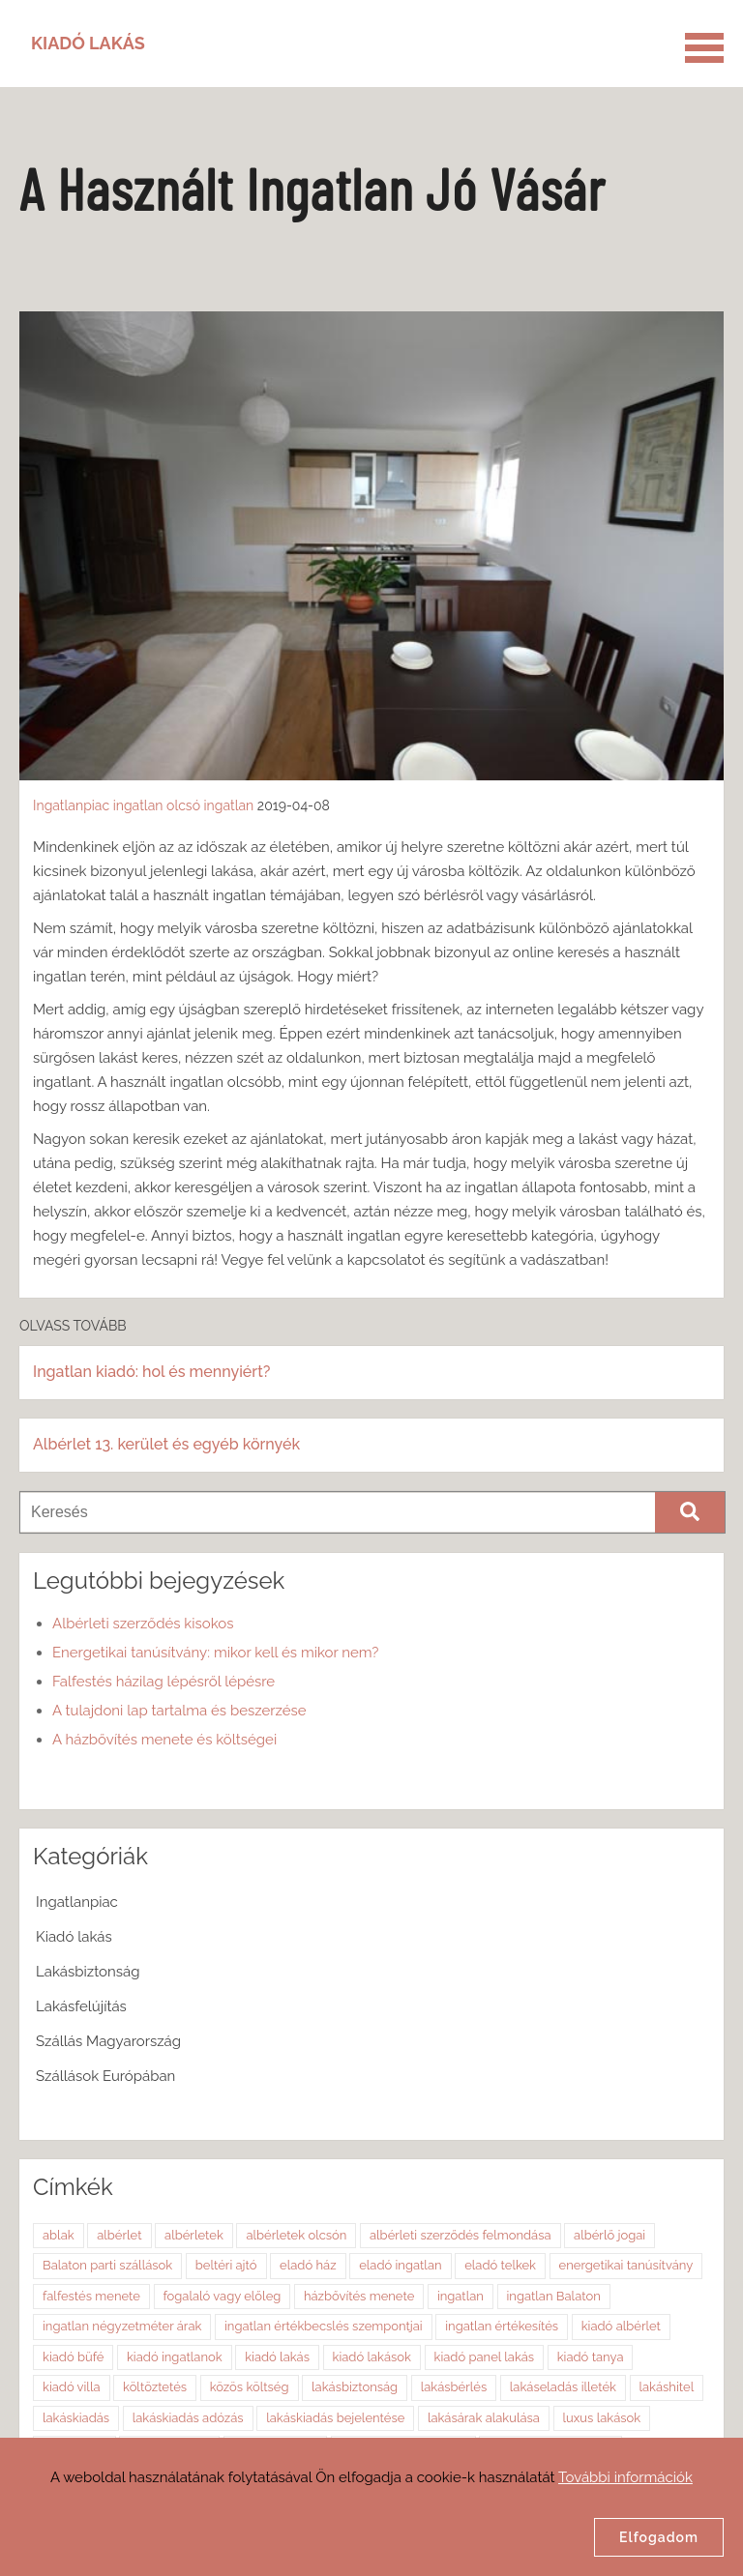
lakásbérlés (454, 2387)
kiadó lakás (277, 2357)
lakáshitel (667, 2387)
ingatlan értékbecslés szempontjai (323, 2326)
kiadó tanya (590, 2357)
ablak (58, 2235)
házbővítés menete (359, 2296)
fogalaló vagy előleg (222, 2296)
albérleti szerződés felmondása (460, 2235)
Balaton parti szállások (107, 2265)
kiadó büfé (73, 2357)
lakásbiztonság (355, 2387)
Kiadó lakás (74, 1937)
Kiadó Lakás (88, 43)
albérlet (119, 2235)
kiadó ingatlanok (175, 2357)
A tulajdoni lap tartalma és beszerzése (179, 1710)
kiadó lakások (372, 2357)
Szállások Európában (105, 2076)
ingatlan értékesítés (501, 2326)
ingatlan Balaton (554, 2296)
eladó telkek (500, 2265)
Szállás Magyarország (108, 2041)
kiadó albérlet (621, 2326)
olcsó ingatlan (209, 805)
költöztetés (155, 2387)
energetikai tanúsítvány (626, 2265)
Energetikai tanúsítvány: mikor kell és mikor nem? (215, 1652)
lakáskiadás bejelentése (335, 2418)
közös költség (249, 2387)
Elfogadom (658, 2537)
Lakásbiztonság (87, 1971)
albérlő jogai (609, 2235)
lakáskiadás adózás (188, 2418)
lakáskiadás (76, 2418)
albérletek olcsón (296, 2235)
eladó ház (308, 2265)
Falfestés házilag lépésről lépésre (163, 1681)
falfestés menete (91, 2296)
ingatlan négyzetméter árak (122, 2326)
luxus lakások (602, 2418)
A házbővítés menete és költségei (164, 1739)
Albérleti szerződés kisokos (142, 1623)
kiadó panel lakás (484, 2357)
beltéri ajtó (226, 2265)
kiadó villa (72, 2387)
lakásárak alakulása (484, 2418)
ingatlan (138, 805)
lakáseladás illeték (563, 2387)
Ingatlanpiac (71, 805)
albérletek (193, 2235)
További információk (625, 2477)
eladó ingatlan (400, 2265)
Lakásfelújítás (81, 2006)
